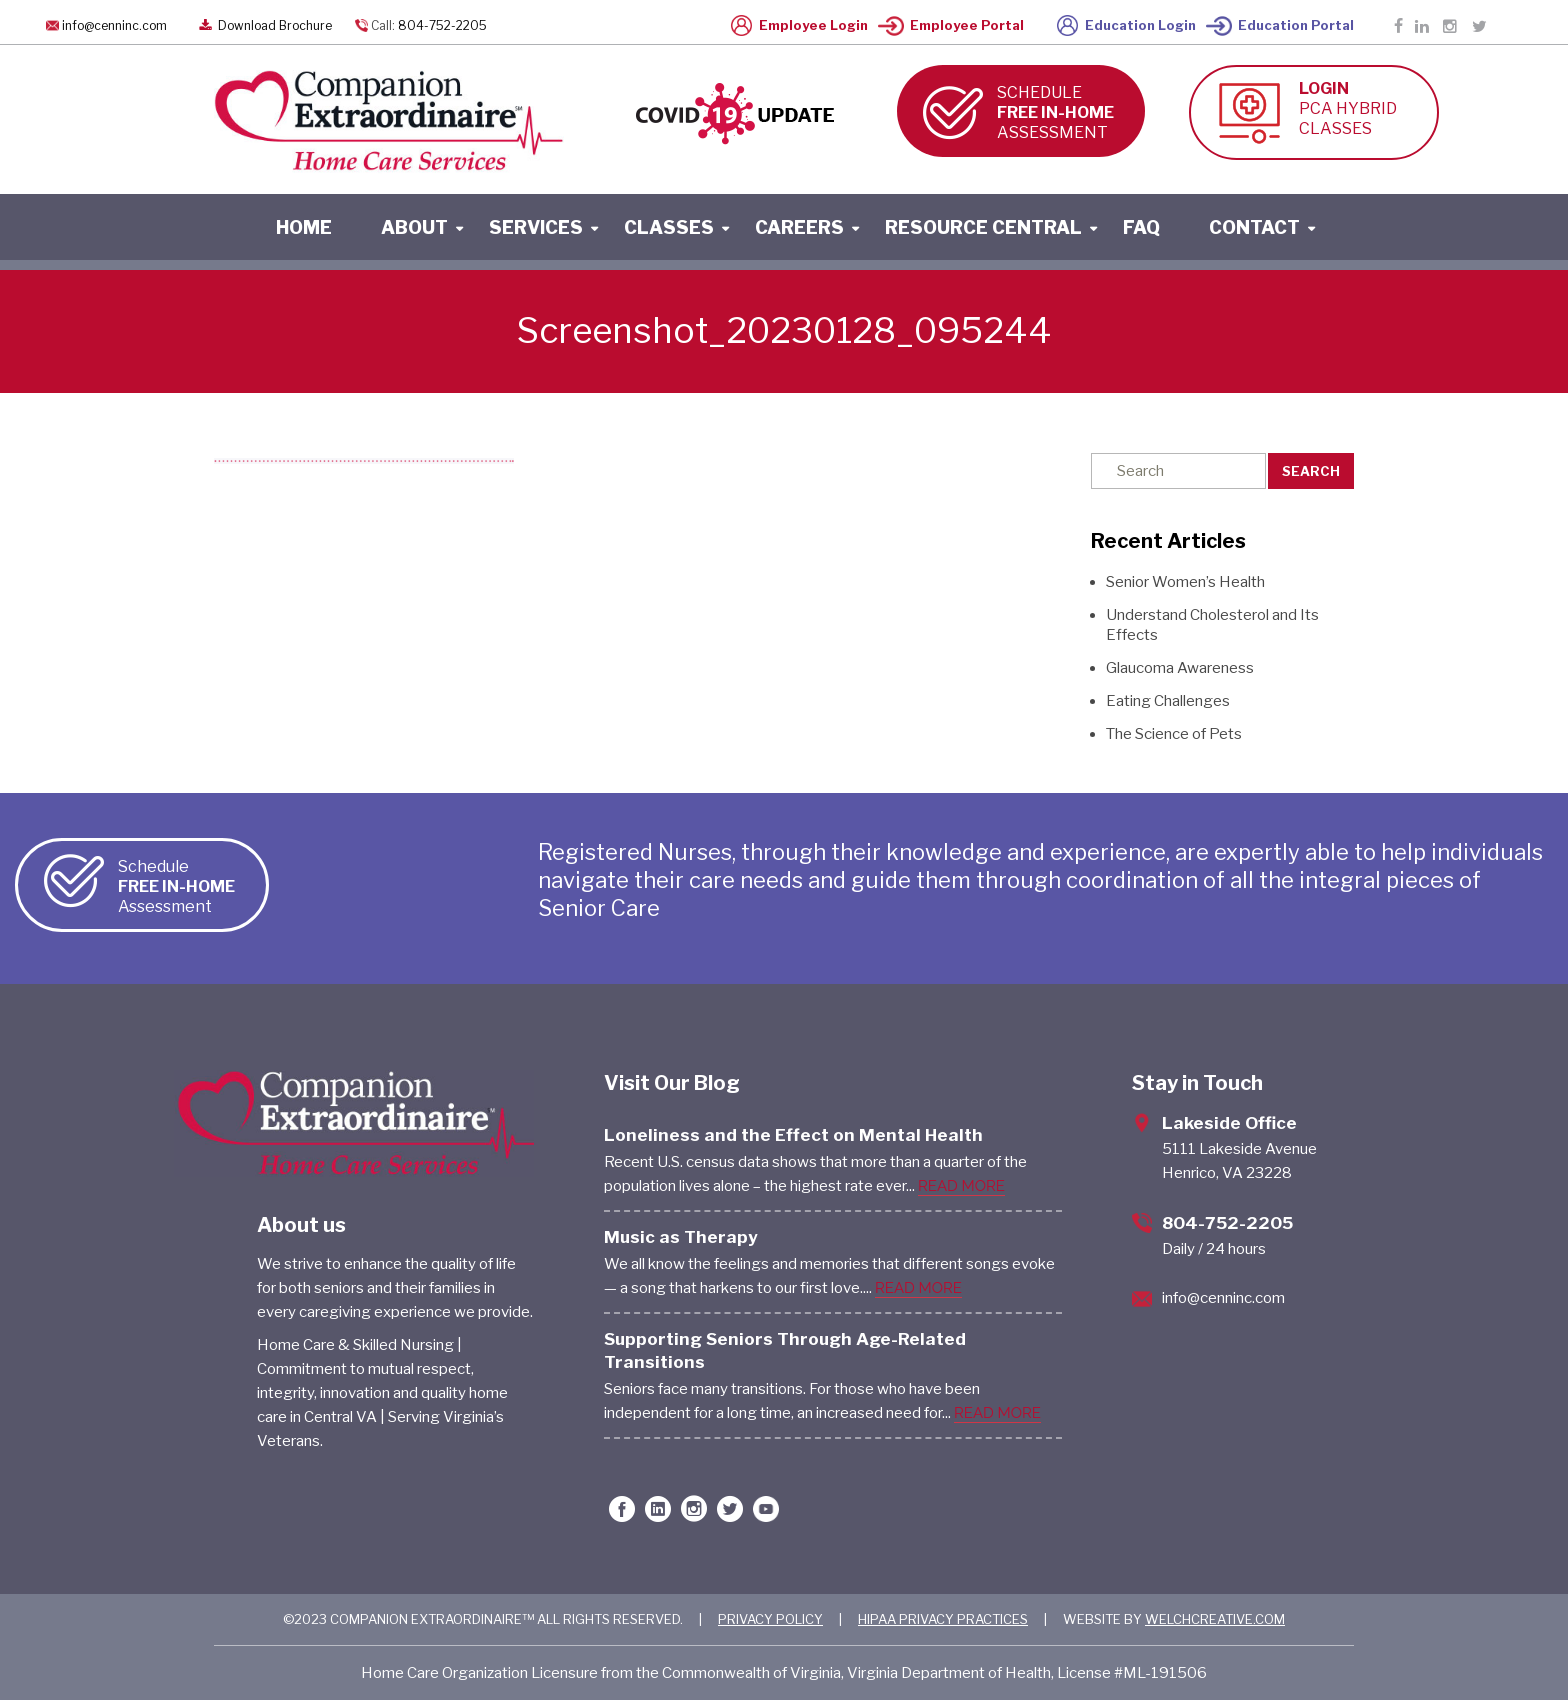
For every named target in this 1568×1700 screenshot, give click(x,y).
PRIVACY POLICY (770, 1619)
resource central (983, 227)
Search (1311, 471)
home (304, 227)
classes (669, 227)
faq (1141, 227)
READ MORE (961, 1186)
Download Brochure (263, 25)
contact (1254, 227)
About (414, 227)
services (536, 227)
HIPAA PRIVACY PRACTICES (943, 1619)
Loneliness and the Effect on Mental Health (793, 1135)
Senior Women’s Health (1185, 582)
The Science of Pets (1174, 734)
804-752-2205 (442, 25)
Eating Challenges (1168, 701)
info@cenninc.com (114, 25)
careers (799, 227)
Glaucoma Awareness (1180, 668)
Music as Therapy (681, 1237)
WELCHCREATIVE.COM (1215, 1619)
